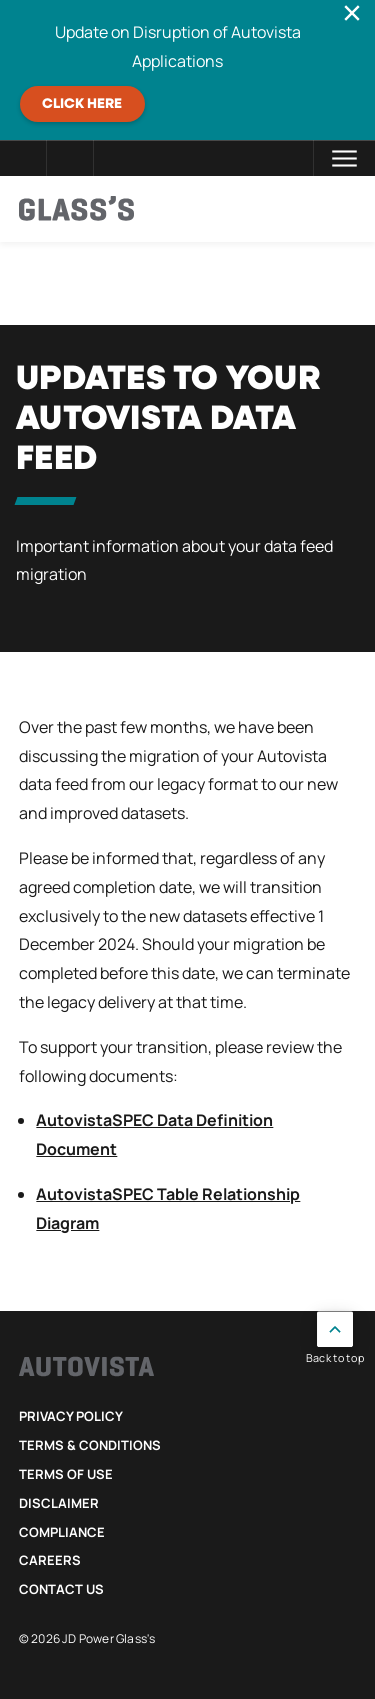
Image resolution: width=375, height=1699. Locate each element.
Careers (50, 1560)
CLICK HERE (82, 104)
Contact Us (61, 1589)
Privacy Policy (71, 1416)
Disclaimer (59, 1503)
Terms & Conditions (90, 1445)
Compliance (62, 1532)
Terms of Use (66, 1474)
